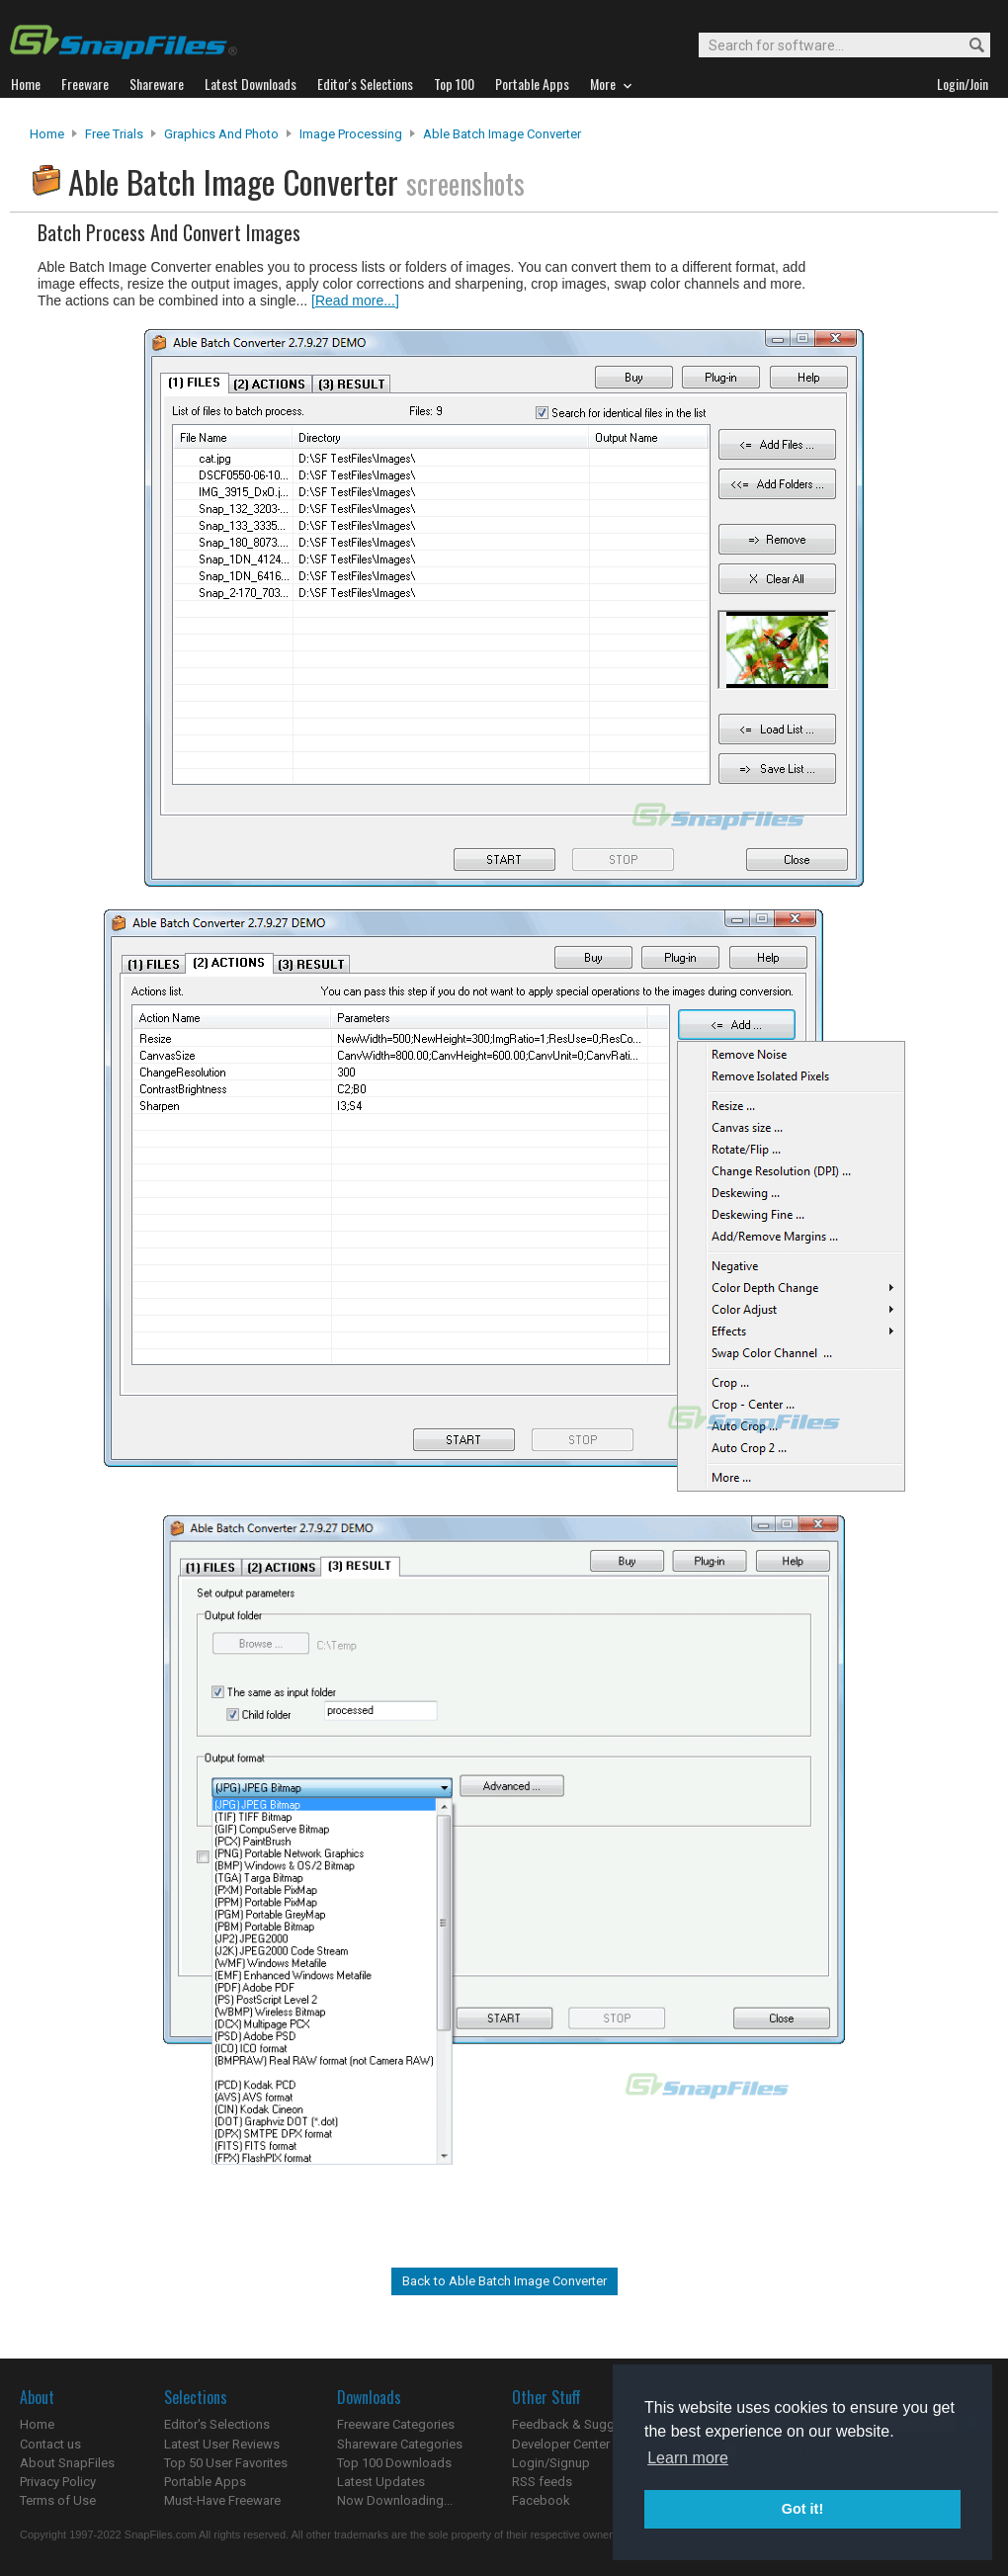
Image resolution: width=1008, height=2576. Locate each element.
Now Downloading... (395, 2500)
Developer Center (561, 2444)
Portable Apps (205, 2481)
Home (47, 134)
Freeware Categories (396, 2424)
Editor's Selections (217, 2424)
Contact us (50, 2444)
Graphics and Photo (221, 134)
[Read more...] (355, 300)
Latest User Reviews (222, 2444)
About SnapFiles (67, 2462)
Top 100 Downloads (394, 2462)
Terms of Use (58, 2500)
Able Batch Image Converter (502, 134)
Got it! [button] (802, 2509)
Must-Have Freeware (222, 2500)
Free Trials (114, 134)
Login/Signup (551, 2462)
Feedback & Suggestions (584, 2424)
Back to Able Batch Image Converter (504, 2281)
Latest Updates (381, 2481)
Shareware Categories (399, 2444)
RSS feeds (542, 2481)
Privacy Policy (58, 2481)
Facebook (541, 2500)
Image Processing (350, 134)
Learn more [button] (687, 2457)
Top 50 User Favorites (226, 2462)
